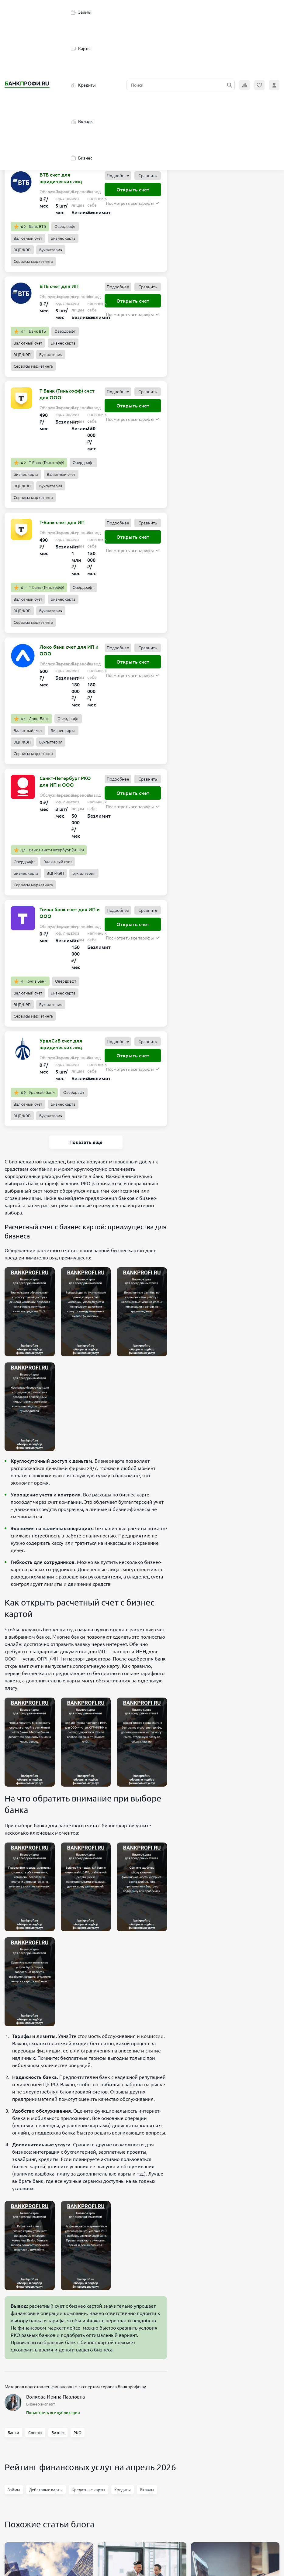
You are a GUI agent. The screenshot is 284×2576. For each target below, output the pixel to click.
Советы (35, 2432)
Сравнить (147, 175)
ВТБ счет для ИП (59, 286)
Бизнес (81, 158)
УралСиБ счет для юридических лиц (61, 1044)
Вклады (82, 121)
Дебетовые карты (46, 2490)
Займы (81, 12)
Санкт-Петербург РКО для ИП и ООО (65, 781)
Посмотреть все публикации (53, 2412)
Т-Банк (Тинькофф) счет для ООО (67, 394)
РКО (77, 2432)
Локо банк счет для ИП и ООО (69, 650)
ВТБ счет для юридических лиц (61, 178)
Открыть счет (132, 189)
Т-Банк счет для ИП (62, 522)
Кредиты (83, 85)
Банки (13, 2432)
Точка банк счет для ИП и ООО (70, 913)
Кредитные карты (88, 2490)
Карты (81, 48)
